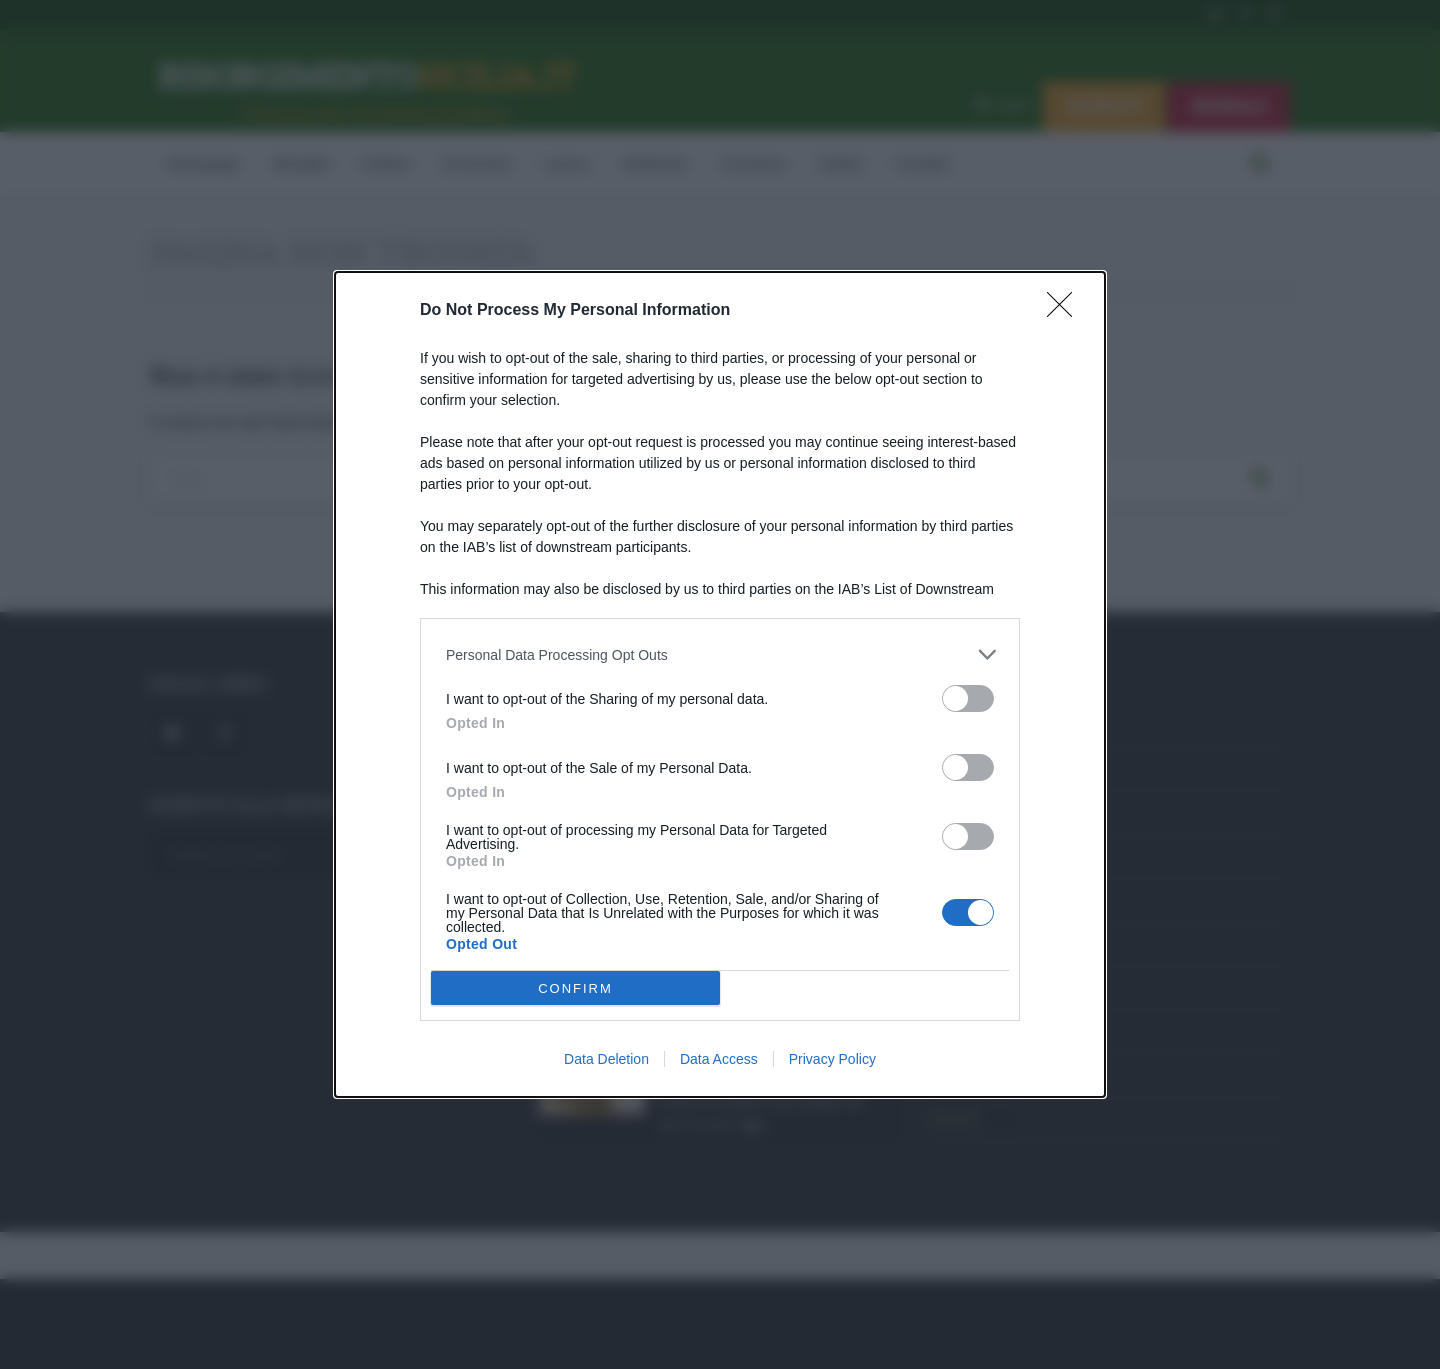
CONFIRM (575, 988)
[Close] (1066, 311)
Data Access (719, 1059)
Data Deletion (606, 1059)
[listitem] (720, 654)
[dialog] (720, 684)
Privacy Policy (832, 1059)
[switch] (968, 698)
